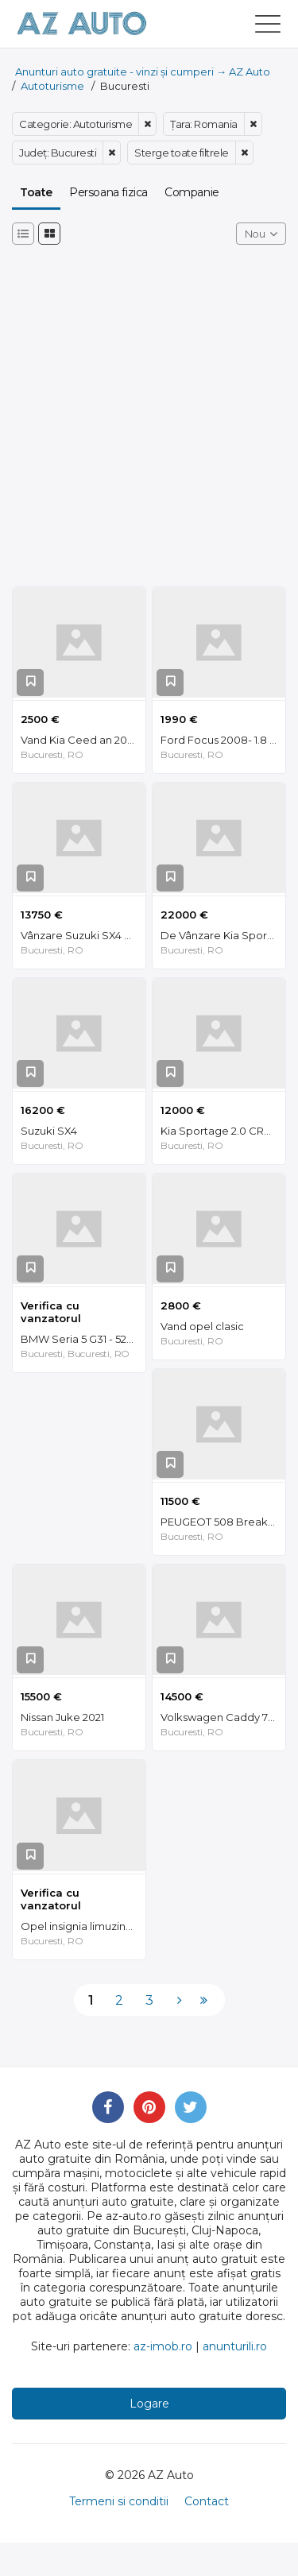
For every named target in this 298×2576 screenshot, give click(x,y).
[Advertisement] (149, 422)
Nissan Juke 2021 (62, 1717)
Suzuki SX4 (49, 1130)
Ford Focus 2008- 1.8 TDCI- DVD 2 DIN (223, 739)
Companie (191, 192)
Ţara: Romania (204, 124)
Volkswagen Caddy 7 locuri (223, 1717)
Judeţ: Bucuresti (57, 152)
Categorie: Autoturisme (75, 124)
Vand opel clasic (202, 1326)
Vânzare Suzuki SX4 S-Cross (83, 935)
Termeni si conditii (118, 2501)
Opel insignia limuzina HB (83, 1926)
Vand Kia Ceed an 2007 (80, 739)
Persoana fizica (108, 192)
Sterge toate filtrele (181, 152)
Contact (206, 2501)
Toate (36, 192)
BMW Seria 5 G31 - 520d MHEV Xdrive (83, 1338)
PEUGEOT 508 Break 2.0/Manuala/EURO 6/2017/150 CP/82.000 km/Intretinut (223, 1521)
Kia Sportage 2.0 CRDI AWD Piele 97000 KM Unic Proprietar (223, 1130)
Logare (149, 2403)
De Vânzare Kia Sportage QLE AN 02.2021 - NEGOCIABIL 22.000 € (223, 935)
